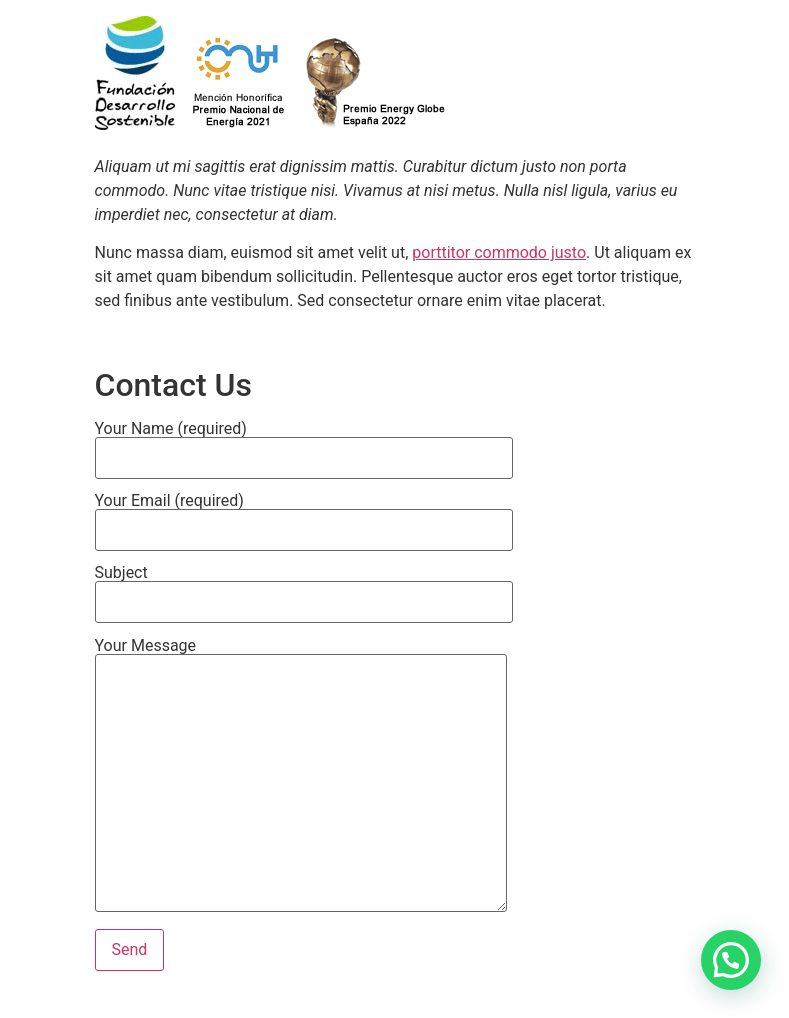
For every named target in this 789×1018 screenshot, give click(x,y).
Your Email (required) (304, 516)
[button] (731, 960)
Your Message (301, 776)
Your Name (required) (304, 444)
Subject (304, 588)
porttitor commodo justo (499, 252)
